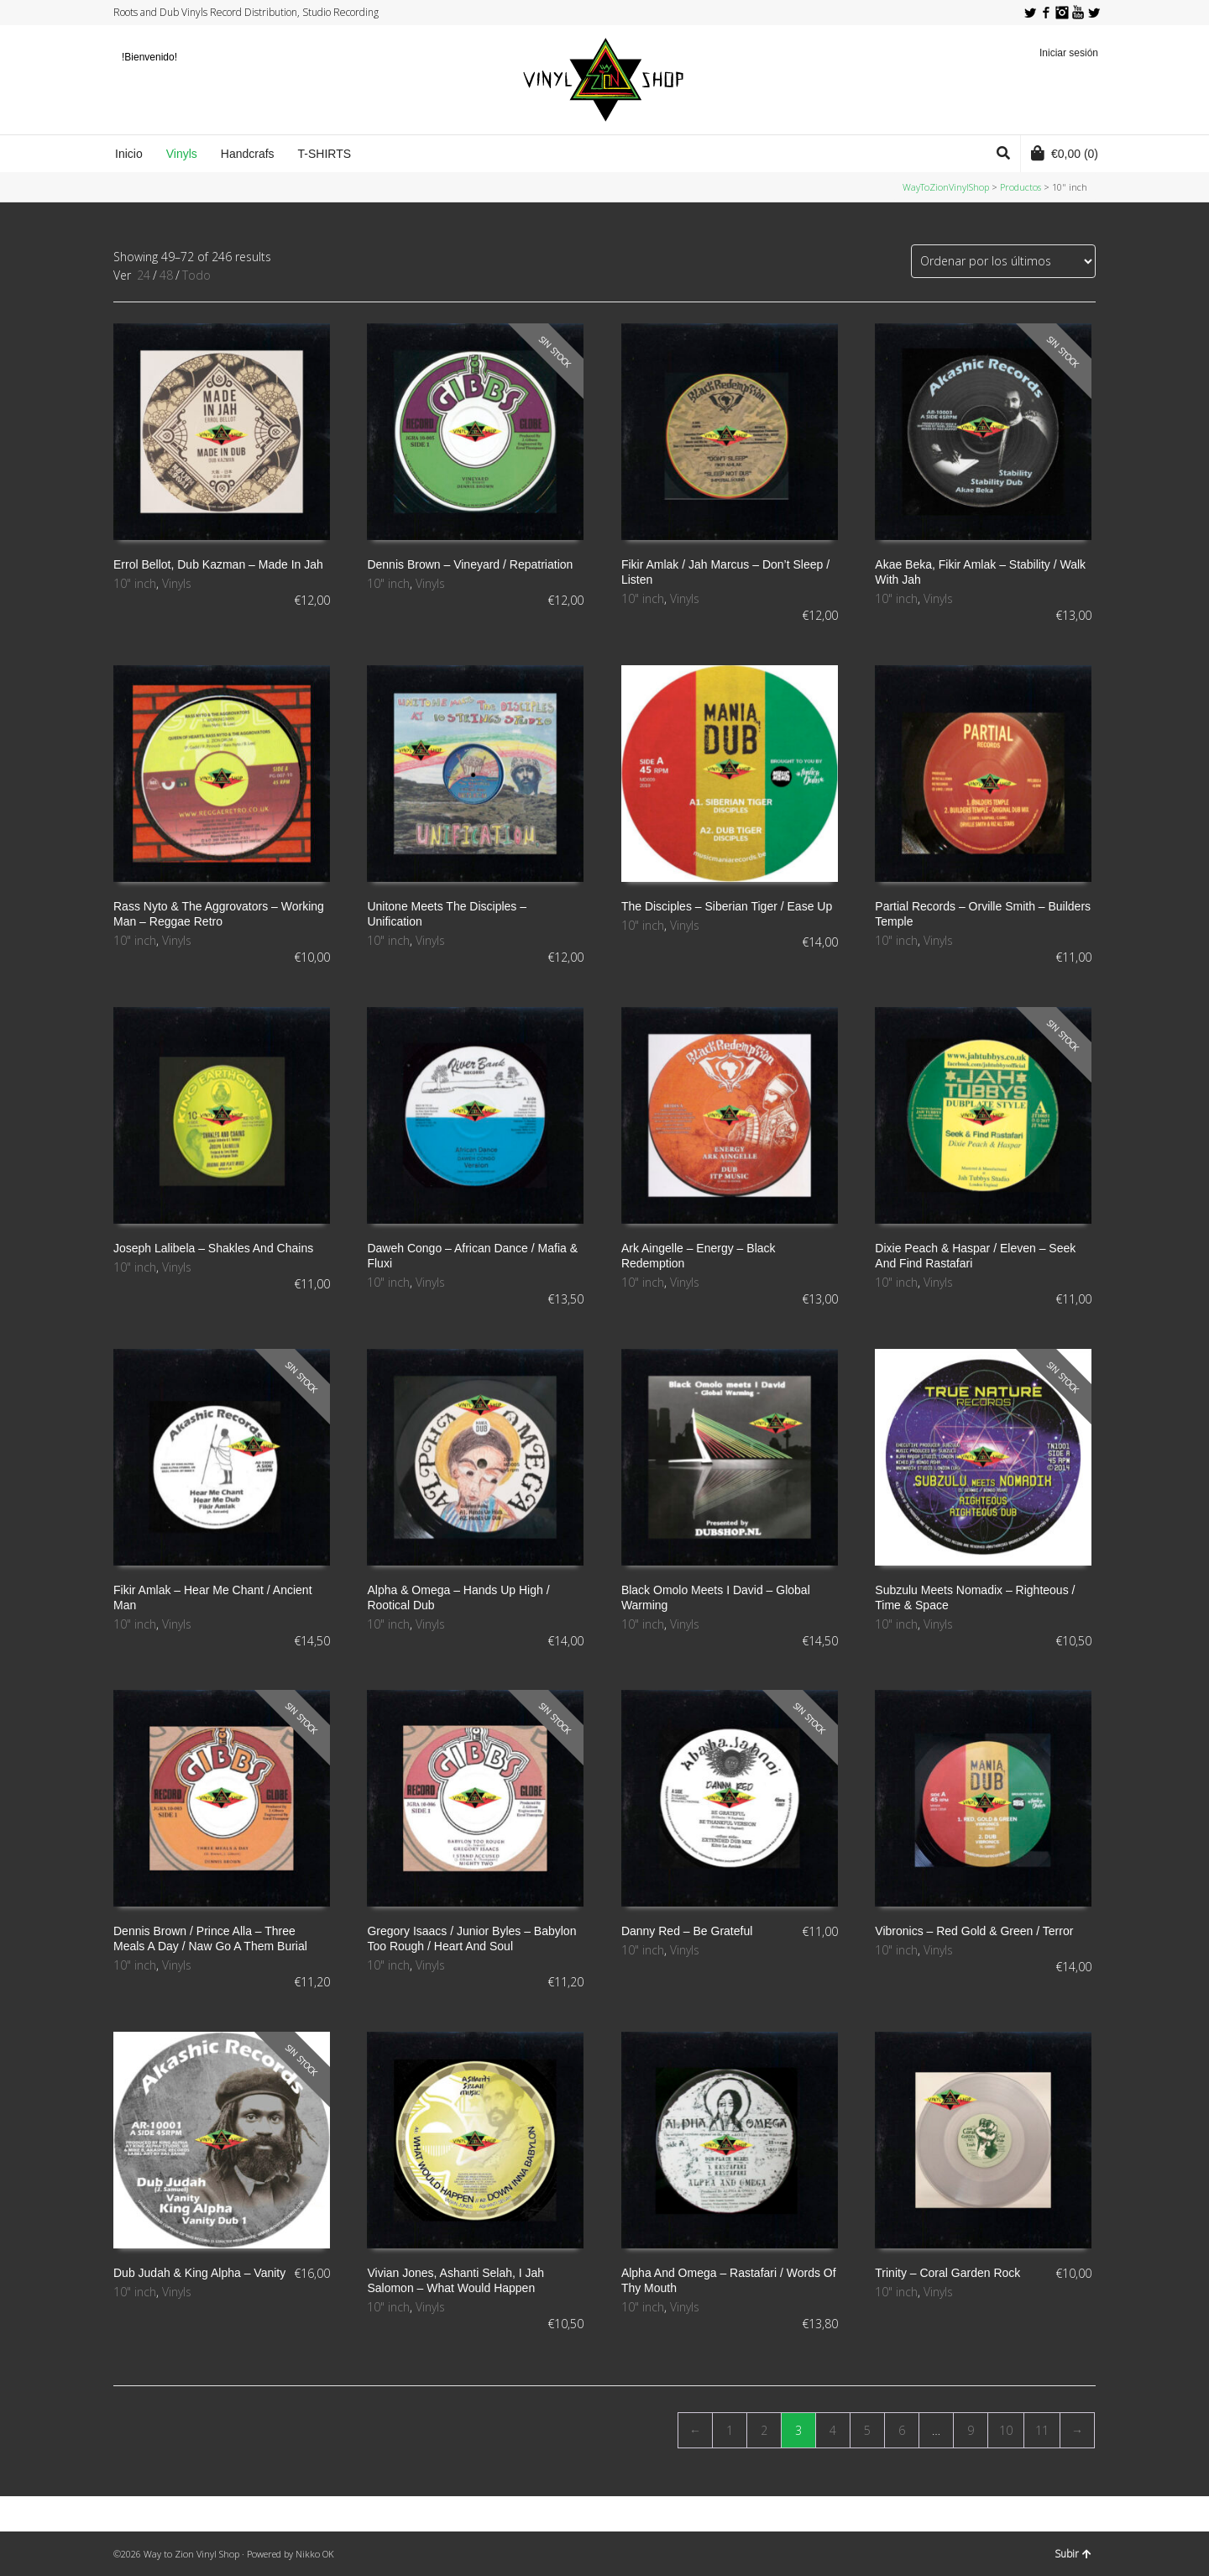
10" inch (134, 583)
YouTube (1078, 13)
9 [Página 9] (970, 2430)
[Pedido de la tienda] (1003, 261)
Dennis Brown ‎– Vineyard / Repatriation (470, 564)
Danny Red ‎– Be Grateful (686, 1931)
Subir (1073, 2554)
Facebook (1046, 13)
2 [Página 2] (764, 2430)
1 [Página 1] (729, 2430)
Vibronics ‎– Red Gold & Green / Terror (974, 1931)
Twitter (1030, 13)
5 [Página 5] (867, 2430)
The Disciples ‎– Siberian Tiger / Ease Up (726, 906)
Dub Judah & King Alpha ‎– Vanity (199, 2273)
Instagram (1062, 13)
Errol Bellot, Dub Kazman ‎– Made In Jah (218, 564)
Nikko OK (315, 2553)
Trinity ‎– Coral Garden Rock (947, 2273)
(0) (1064, 152)
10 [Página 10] (1006, 2430)
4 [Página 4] (833, 2430)
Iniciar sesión (1068, 53)
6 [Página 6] (901, 2430)
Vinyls (176, 583)
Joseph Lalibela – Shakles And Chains (213, 1248)
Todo (196, 275)
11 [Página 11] (1042, 2430)
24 (143, 275)
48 (166, 275)
